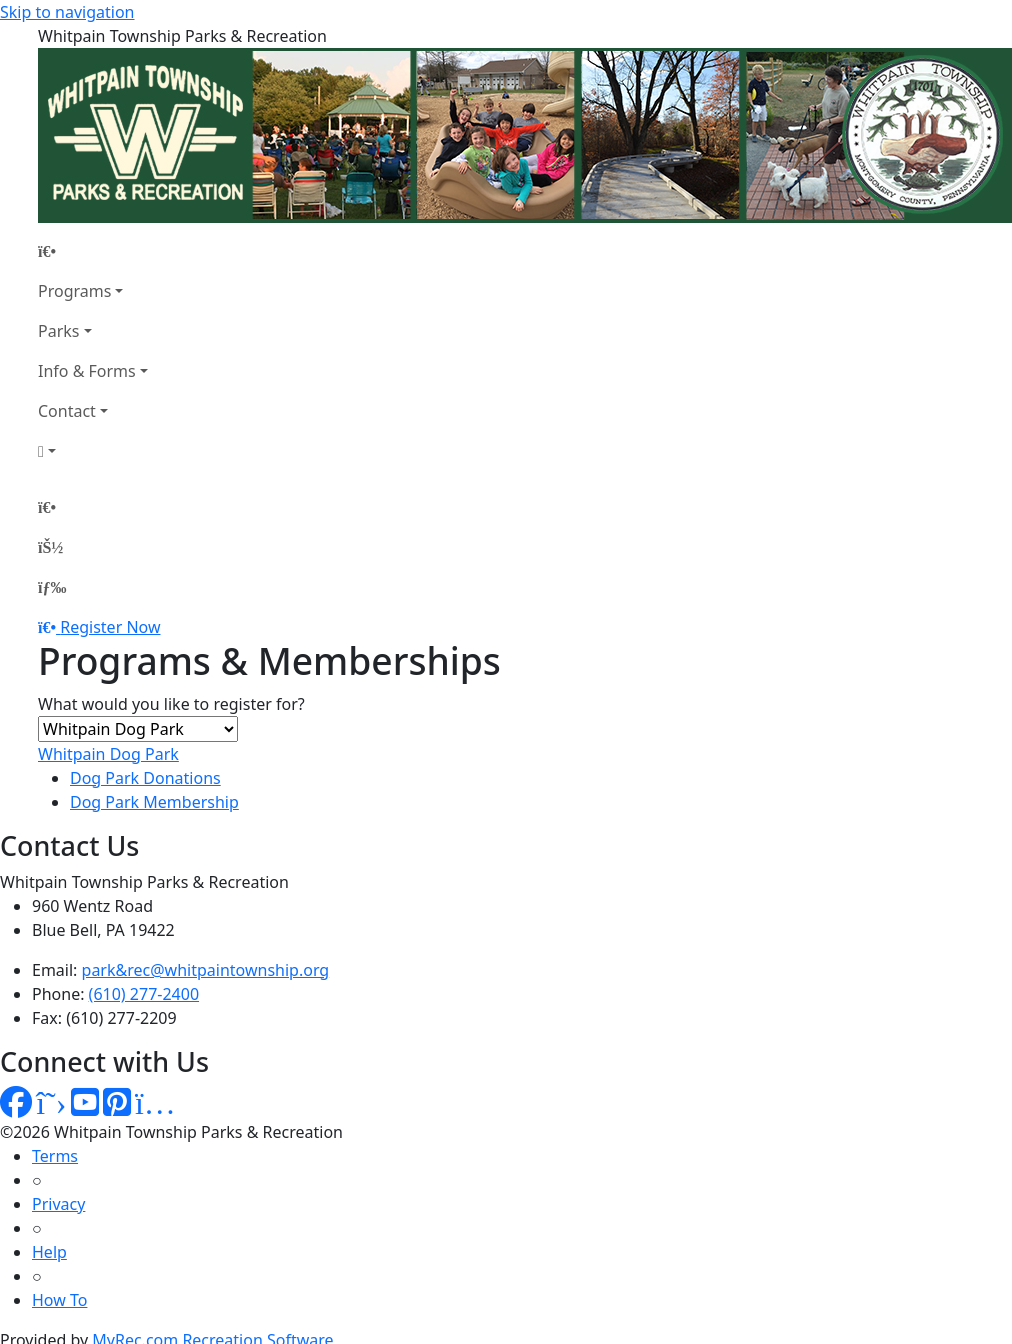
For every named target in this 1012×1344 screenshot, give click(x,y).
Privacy (58, 1204)
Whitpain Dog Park (108, 754)
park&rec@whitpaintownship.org (206, 970)
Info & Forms (87, 371)
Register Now (110, 627)
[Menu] (52, 587)
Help (49, 1252)
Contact (67, 411)
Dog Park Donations (145, 778)
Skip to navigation (67, 12)
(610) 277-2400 (144, 994)
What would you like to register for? (171, 704)
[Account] (93, 451)
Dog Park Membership (154, 802)
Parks (58, 331)
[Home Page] (93, 251)
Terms (55, 1156)
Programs (74, 291)
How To (59, 1300)
